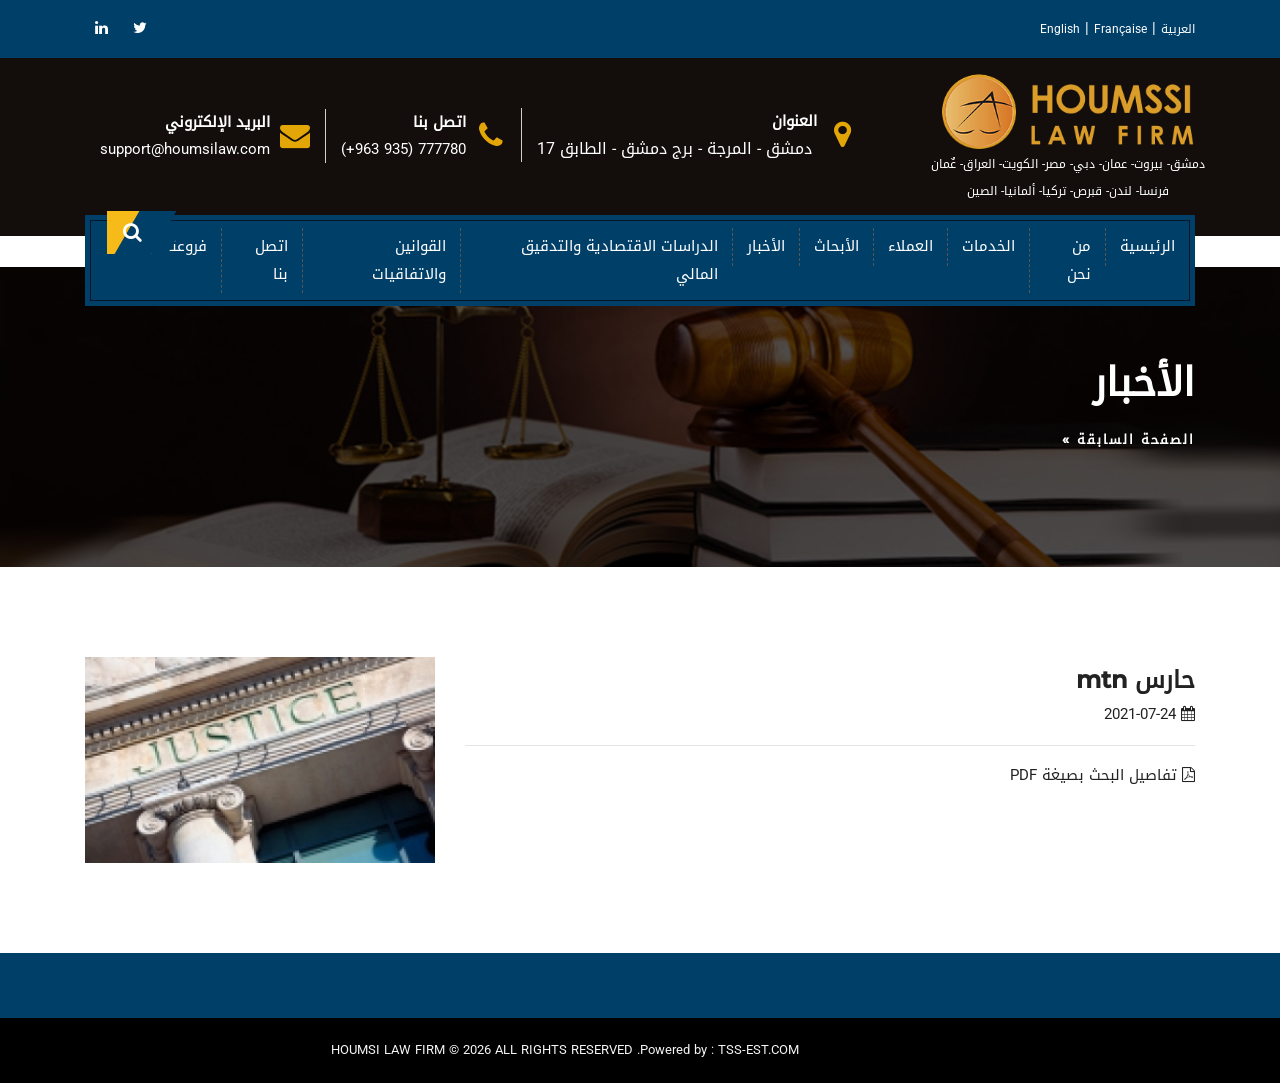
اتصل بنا (271, 259)
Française (1120, 29)
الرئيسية (1147, 246)
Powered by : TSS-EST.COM (719, 1050)
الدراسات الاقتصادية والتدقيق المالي (619, 259)
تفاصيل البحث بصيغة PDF (1102, 775)
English (1060, 29)
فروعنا (187, 246)
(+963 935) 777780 (403, 149)
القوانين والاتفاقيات (409, 259)
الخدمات (988, 246)
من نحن (1079, 259)
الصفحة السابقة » (1128, 439)
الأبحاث (836, 246)
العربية (1178, 29)
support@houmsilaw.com (185, 149)
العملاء (910, 246)
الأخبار (766, 246)
